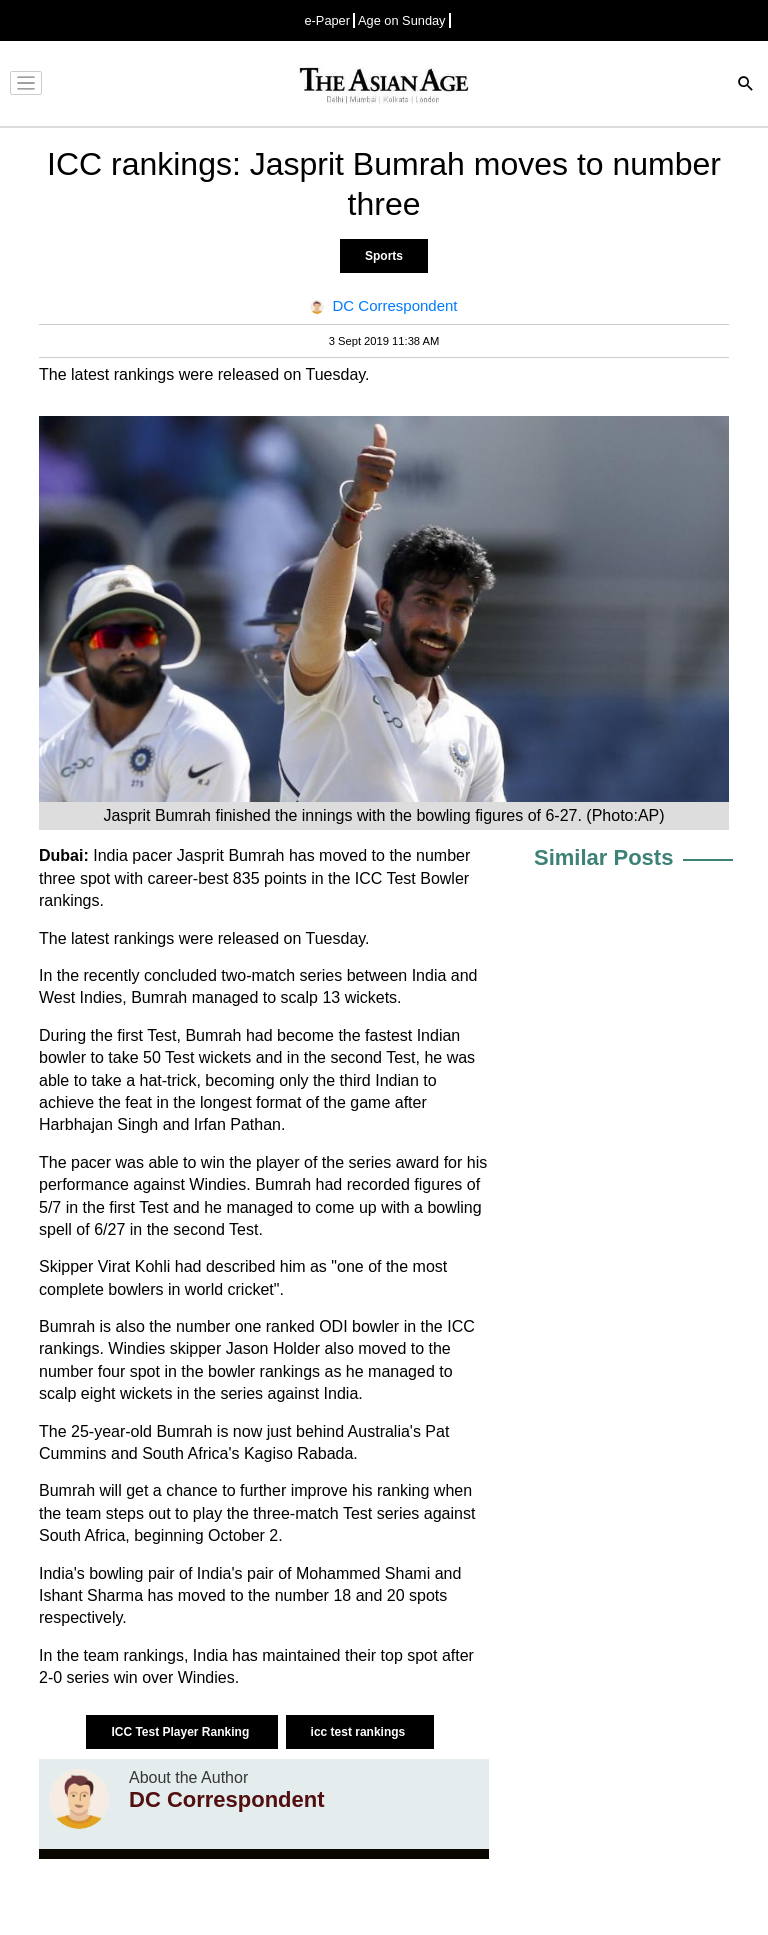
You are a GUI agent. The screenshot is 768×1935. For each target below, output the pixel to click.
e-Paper (327, 20)
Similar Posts (603, 857)
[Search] (746, 85)
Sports (384, 256)
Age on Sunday (402, 20)
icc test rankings (360, 1732)
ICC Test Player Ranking (181, 1732)
